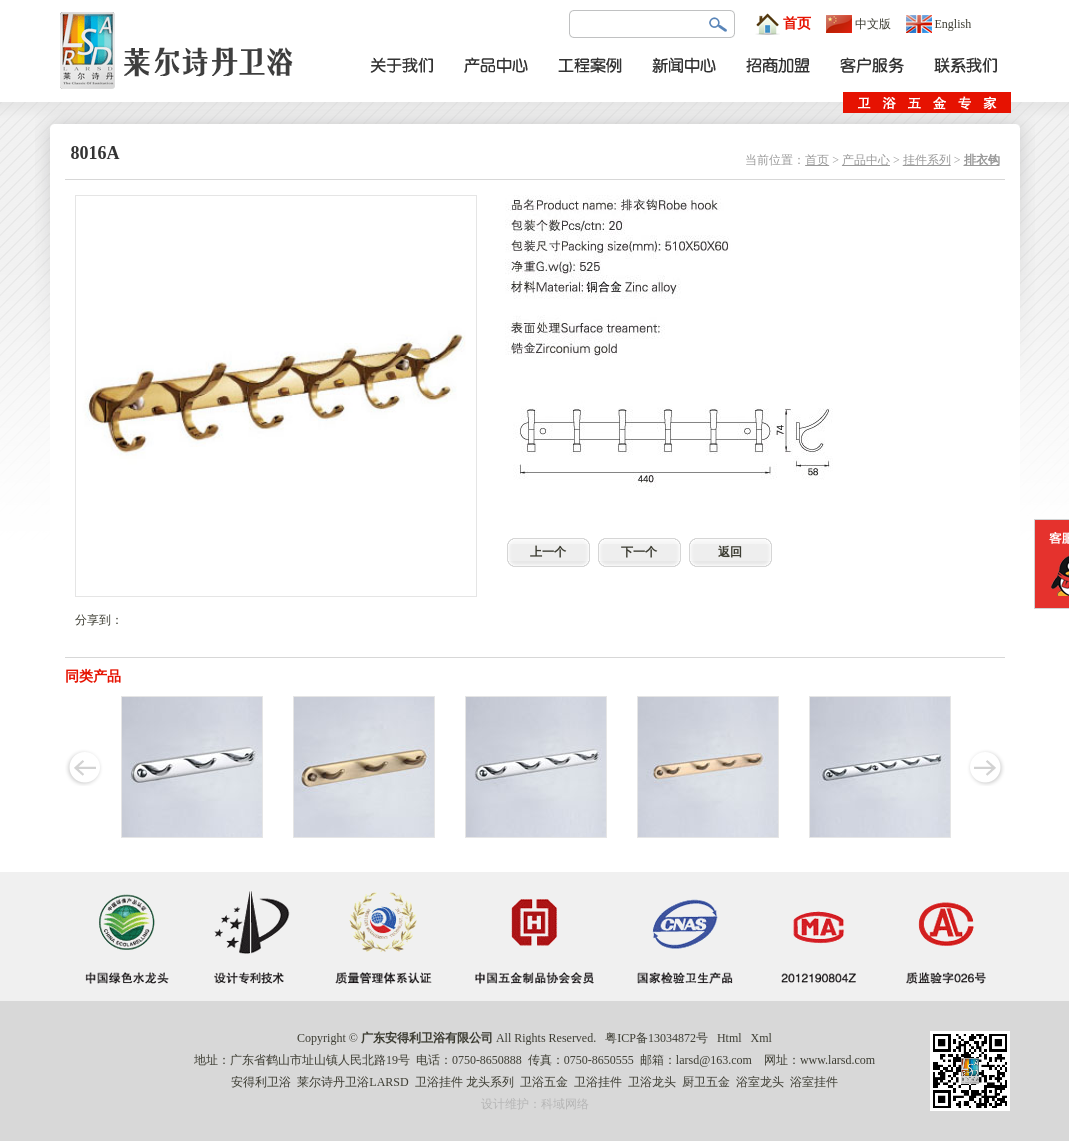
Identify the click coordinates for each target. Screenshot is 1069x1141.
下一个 (639, 552)
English (939, 24)
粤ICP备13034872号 (656, 1038)
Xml (761, 1038)
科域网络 (565, 1104)
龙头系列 (490, 1082)
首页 (783, 24)
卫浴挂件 (439, 1082)
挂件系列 (927, 160)
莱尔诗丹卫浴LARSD (352, 1082)
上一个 (548, 552)
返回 (730, 552)
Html (729, 1038)
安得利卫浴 (261, 1082)
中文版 (858, 24)
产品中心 (866, 160)
